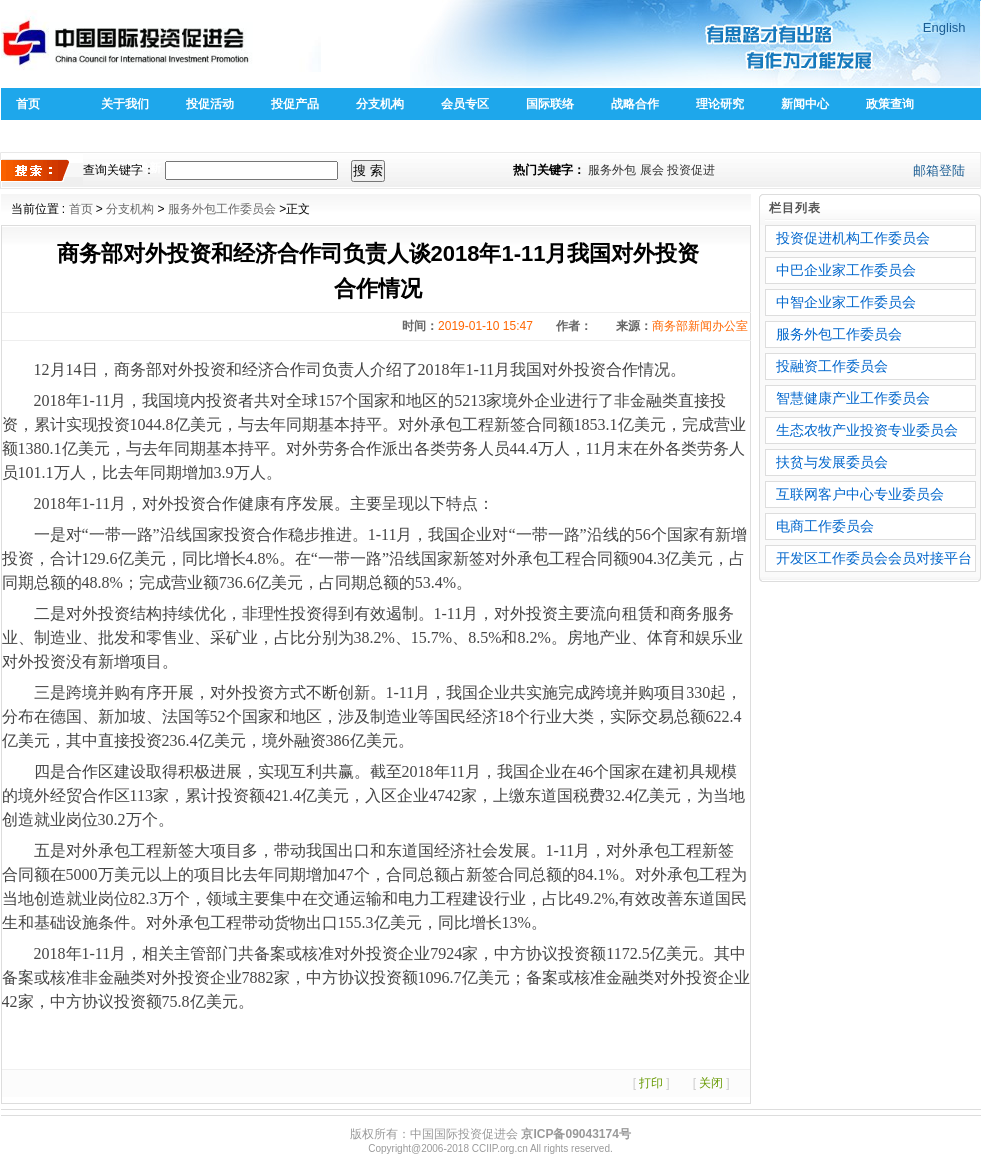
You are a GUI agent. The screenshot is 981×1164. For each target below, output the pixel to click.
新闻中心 (805, 104)
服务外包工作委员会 (222, 209)
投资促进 (691, 170)
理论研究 (720, 104)
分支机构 (380, 104)
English (944, 27)
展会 (652, 170)
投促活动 (210, 104)
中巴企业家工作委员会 (846, 270)
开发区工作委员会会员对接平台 (874, 558)
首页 (28, 104)
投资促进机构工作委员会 (853, 238)
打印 (651, 1083)
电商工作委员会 (825, 526)
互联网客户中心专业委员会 (860, 494)
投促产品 (295, 104)
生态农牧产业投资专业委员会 (867, 430)
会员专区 (465, 104)
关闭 (711, 1083)
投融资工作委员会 (832, 366)
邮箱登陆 (939, 170)
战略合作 (635, 104)
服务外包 (612, 170)
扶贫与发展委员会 (832, 462)
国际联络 (550, 104)
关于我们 (125, 104)
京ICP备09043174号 (575, 1134)
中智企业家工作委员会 (846, 302)
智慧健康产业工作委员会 (853, 398)
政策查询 (890, 104)
